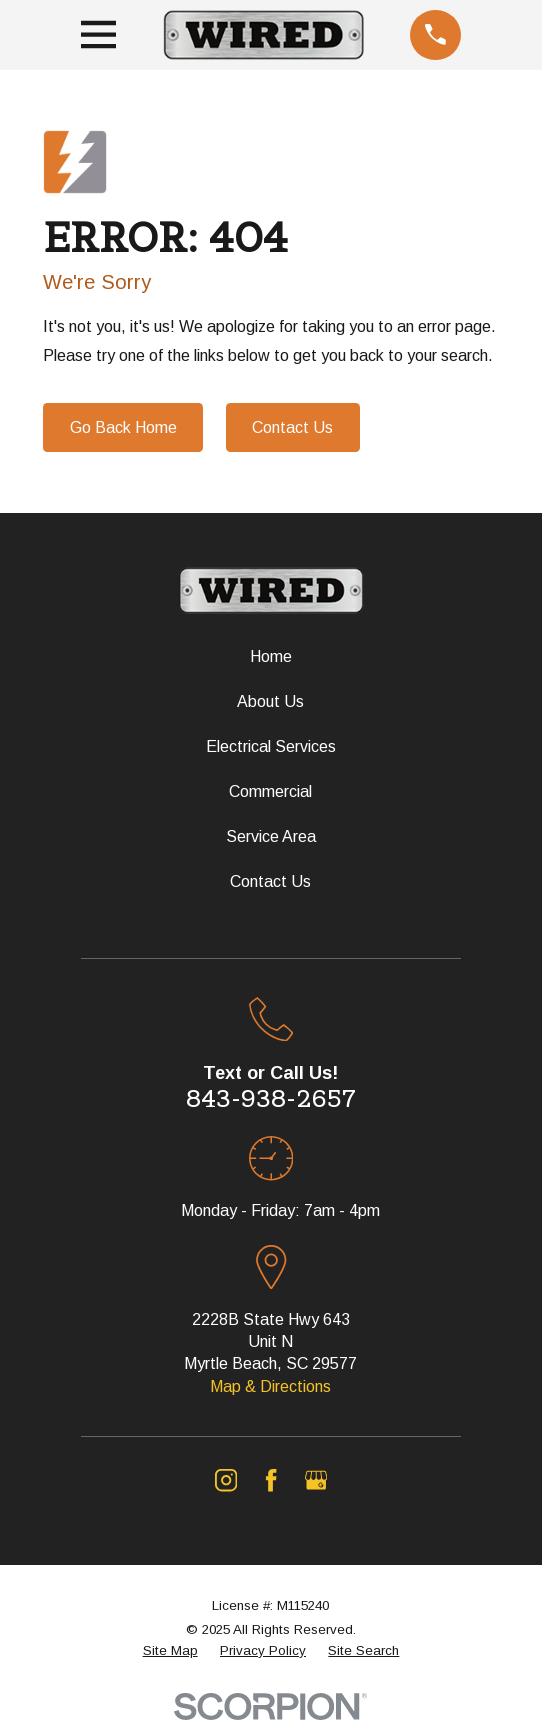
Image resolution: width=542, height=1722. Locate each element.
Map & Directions (270, 1386)
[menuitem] (170, 1651)
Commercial (270, 791)
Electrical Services (271, 746)
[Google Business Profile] (316, 1480)
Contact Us (292, 427)
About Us (270, 701)
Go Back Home (123, 427)
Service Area (271, 836)
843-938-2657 (271, 1098)
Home (271, 656)
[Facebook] (271, 1480)
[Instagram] (226, 1480)
